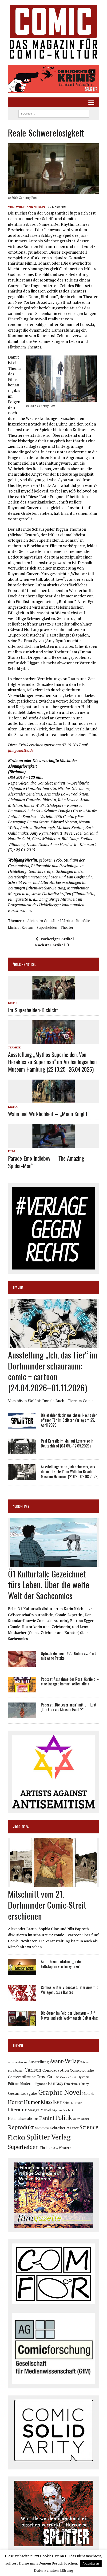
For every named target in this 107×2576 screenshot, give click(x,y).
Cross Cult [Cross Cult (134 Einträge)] (45, 2076)
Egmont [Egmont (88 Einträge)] (41, 2084)
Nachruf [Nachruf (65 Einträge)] (68, 2110)
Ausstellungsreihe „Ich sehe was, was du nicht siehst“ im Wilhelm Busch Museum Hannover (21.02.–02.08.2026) (69, 1471)
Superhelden (47, 927)
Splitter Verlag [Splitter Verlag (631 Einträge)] (48, 2136)
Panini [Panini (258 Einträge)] (46, 2117)
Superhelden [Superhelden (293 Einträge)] (23, 2146)
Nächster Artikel (52, 944)
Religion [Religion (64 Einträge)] (85, 2119)
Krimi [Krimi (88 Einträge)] (66, 2103)
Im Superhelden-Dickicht (33, 1010)
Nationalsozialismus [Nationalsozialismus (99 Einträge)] (23, 2118)
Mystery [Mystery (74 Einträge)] (57, 2110)
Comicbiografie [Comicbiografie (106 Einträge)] (82, 2070)
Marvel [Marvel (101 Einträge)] (45, 2110)
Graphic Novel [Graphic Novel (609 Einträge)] (59, 2092)
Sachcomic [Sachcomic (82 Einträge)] (42, 2128)
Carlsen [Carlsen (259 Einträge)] (32, 2069)
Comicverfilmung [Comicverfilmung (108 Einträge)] (22, 2076)
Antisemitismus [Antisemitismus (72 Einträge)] (17, 2062)
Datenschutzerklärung (53, 2570)
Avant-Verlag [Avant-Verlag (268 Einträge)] (64, 2061)
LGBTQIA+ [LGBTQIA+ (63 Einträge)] (77, 2103)
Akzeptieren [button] (91, 2563)
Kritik (12, 1003)
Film (11, 1151)
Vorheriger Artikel (55, 938)
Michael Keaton (20, 927)
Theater (67, 927)
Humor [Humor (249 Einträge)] (32, 2102)
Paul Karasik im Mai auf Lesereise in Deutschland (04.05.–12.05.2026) (67, 1443)
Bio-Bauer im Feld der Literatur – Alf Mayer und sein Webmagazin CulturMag (69, 2015)
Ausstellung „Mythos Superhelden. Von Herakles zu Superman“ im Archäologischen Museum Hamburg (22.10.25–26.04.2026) (52, 1061)
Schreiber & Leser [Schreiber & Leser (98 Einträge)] (64, 2128)
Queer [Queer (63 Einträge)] (76, 2119)
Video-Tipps (21, 1826)
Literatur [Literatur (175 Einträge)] (17, 2110)
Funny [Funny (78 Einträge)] (85, 2084)
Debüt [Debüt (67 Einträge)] (73, 2077)
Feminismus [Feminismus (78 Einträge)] (72, 2084)
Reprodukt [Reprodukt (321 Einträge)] (21, 2127)
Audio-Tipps (21, 1506)
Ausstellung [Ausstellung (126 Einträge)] (38, 2061)
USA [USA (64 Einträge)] (55, 2148)
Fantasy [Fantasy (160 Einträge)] (55, 2083)
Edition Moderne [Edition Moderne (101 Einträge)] (21, 2083)
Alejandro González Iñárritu (50, 920)
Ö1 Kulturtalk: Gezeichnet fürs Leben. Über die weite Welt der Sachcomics (48, 1584)
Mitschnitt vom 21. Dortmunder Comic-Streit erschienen (47, 1905)
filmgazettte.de (20, 750)
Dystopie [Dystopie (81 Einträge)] (84, 2077)
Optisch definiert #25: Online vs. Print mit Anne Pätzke (68, 1656)
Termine (14, 1047)
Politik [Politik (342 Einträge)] (63, 2117)
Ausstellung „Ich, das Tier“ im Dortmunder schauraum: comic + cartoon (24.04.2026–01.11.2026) (52, 1371)
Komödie (83, 920)
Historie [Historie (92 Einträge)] (88, 2093)
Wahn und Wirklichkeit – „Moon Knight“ (49, 1113)
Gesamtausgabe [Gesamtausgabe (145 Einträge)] (22, 2093)
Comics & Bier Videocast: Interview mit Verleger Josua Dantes (69, 1989)
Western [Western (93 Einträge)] (65, 2148)
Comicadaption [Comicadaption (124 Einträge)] (55, 2070)
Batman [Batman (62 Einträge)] (84, 2062)
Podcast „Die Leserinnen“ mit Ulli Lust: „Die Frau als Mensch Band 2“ (69, 1707)
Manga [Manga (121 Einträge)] (34, 2110)
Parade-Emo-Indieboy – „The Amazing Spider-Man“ (46, 1162)
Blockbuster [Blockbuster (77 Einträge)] (16, 2071)
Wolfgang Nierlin (30, 207)
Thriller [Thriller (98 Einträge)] (46, 2147)
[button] (53, 79)
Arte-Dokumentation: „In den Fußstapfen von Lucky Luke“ (61, 1964)
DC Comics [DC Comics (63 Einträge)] (62, 2077)
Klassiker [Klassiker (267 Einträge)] (51, 2102)
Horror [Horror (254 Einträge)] (15, 2102)
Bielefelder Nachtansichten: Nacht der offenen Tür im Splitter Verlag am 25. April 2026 (69, 1420)
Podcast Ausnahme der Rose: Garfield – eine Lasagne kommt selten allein (70, 1681)
